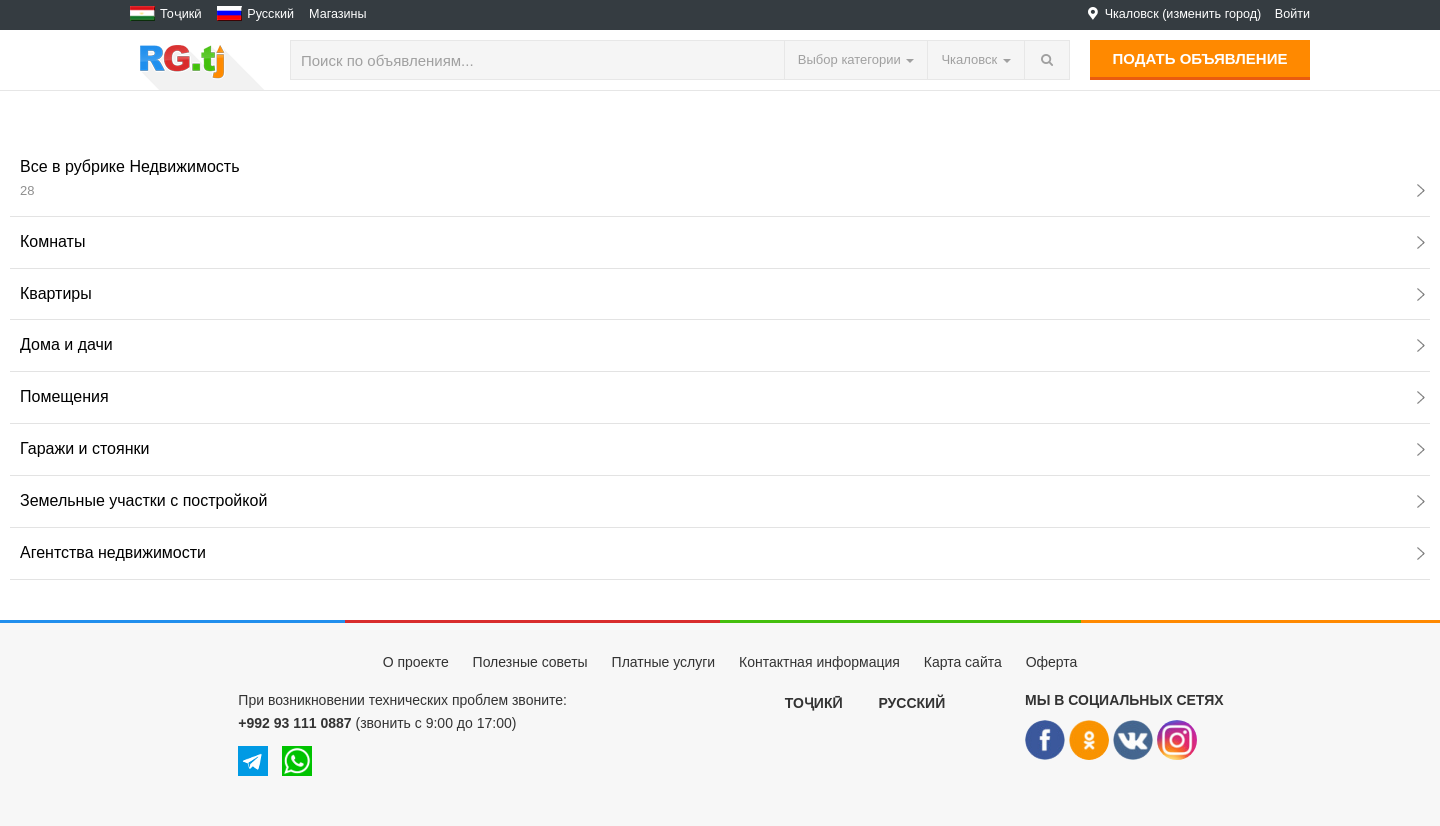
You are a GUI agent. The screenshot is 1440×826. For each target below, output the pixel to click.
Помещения (722, 396)
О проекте (416, 662)
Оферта (1052, 662)
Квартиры (722, 293)
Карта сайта (963, 662)
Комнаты (722, 241)
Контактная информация (819, 662)
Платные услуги (664, 662)
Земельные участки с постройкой (722, 500)
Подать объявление (1200, 58)
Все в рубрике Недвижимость (722, 178)
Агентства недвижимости (722, 552)
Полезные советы (530, 662)
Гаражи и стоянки (722, 448)
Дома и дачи (722, 344)
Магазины (338, 14)
